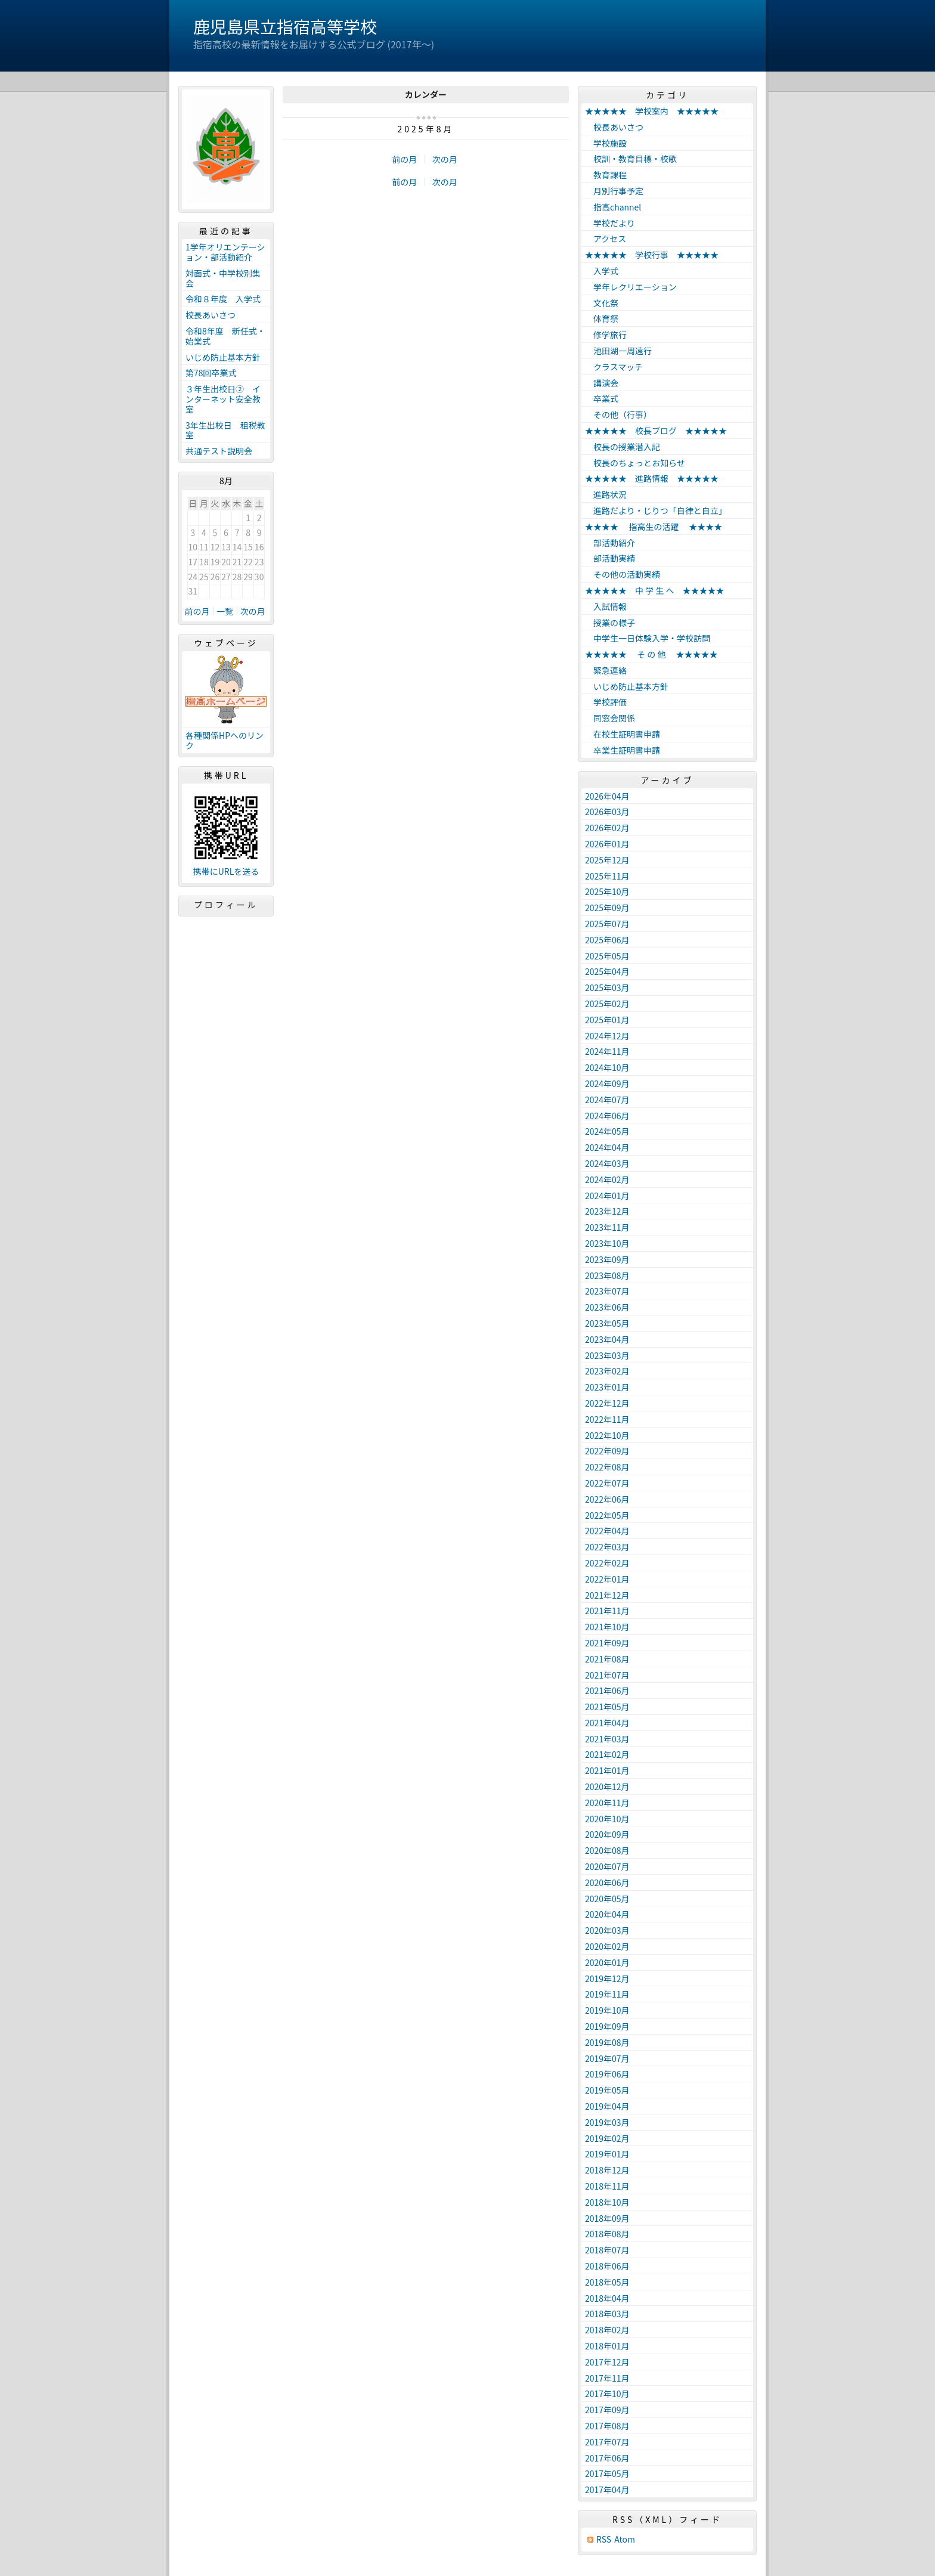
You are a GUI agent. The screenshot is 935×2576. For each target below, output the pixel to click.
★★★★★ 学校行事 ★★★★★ (652, 255)
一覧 (224, 611)
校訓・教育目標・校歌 (631, 159)
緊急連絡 (606, 670)
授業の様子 (610, 622)
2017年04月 (607, 2490)
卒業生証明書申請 (622, 750)
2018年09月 (607, 2218)
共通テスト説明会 (218, 451)
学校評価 (606, 702)
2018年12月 (607, 2170)
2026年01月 (607, 844)
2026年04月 (607, 796)
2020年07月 (607, 1866)
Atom (624, 2539)
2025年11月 (607, 876)
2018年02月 (607, 2330)
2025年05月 (607, 956)
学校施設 (606, 143)
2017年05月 (607, 2473)
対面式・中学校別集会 (223, 278)
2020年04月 (607, 1914)
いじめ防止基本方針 (223, 357)
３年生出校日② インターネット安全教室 (223, 399)
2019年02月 (607, 2138)
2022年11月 (607, 1419)
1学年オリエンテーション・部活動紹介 (225, 252)
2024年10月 (607, 1067)
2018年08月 (607, 2234)
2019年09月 (607, 2026)
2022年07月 (607, 1483)
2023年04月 (607, 1339)
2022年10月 (607, 1435)
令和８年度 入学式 (223, 299)
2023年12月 (607, 1211)
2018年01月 (607, 2346)
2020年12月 (607, 1786)
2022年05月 (607, 1515)
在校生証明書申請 (622, 734)
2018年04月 (607, 2298)
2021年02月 (607, 1754)
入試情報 (606, 606)
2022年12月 (607, 1403)
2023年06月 (607, 1307)
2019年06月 (607, 2074)
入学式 (601, 271)
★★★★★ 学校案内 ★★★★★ (652, 111)
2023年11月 (607, 1227)
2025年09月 (607, 908)
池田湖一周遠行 (618, 351)
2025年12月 (607, 860)
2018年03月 (607, 2314)
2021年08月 (607, 1659)
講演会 (601, 383)
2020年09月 (607, 1834)
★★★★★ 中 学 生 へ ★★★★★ (654, 590)
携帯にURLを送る (226, 871)
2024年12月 (607, 1036)
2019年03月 (607, 2122)
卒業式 (601, 398)
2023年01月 (607, 1387)
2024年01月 (607, 1196)
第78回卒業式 (211, 373)
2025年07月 (607, 924)
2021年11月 (607, 1611)
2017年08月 (607, 2426)
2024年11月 (607, 1051)
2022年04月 (607, 1531)
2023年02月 (607, 1371)
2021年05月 (607, 1707)
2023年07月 (607, 1291)
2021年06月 (607, 1690)
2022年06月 (607, 1499)
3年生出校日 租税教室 (225, 430)
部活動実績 (610, 558)
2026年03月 (607, 812)
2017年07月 (607, 2442)
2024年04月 (607, 1147)
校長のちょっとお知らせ (635, 463)
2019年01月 (607, 2154)
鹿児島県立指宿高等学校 (285, 26)
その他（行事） (618, 414)
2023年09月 (607, 1259)
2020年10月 (607, 1819)
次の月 (444, 159)
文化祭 (601, 303)
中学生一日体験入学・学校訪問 (647, 638)
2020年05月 (607, 1899)
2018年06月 (607, 2266)
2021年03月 (607, 1739)
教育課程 (606, 175)
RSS (603, 2539)
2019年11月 (607, 1994)
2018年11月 (607, 2186)
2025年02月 (607, 1004)
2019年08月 (607, 2042)
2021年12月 (607, 1595)
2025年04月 (607, 971)
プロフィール (226, 904)
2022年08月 (607, 1467)
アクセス (605, 238)
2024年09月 (607, 1083)
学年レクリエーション (631, 287)
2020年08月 (607, 1850)
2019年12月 (607, 1978)
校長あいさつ (210, 315)
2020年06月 (607, 1882)
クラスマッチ (614, 367)
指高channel (613, 207)
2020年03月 (607, 1930)
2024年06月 (607, 1116)
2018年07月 (607, 2250)
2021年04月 (607, 1723)
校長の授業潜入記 (622, 447)
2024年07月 (607, 1100)
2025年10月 (607, 891)
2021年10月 (607, 1627)
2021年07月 (607, 1675)
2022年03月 (607, 1547)
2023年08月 (607, 1275)
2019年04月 (607, 2106)
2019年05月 (607, 2090)
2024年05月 (607, 1131)
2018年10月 (607, 2202)
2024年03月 (607, 1163)
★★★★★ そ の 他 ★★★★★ (651, 654)
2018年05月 (607, 2282)
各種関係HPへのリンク (224, 740)
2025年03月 (607, 987)
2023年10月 (607, 1243)
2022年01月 (607, 1579)
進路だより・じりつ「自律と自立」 (656, 510)
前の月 (404, 159)
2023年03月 (607, 1355)
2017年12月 (607, 2362)
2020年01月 (607, 1962)
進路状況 (606, 494)
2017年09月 (607, 2410)
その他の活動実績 (622, 574)
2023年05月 (607, 1323)
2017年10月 (607, 2393)
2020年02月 (607, 1946)
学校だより (610, 223)
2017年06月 (607, 2458)
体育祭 (601, 318)
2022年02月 (607, 1563)
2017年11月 (607, 2378)
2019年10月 (607, 2010)
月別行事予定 (614, 191)
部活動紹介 (610, 543)
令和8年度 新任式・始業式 (225, 336)
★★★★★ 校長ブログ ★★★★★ (656, 430)
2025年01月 (607, 1020)
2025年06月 (607, 940)
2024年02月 (607, 1179)
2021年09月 (607, 1643)
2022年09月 (607, 1451)
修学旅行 (606, 334)
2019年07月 (607, 2058)
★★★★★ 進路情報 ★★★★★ (652, 478)
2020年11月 (607, 1803)
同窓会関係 (610, 718)
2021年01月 (607, 1770)
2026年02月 (607, 828)
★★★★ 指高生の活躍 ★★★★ (653, 526)
